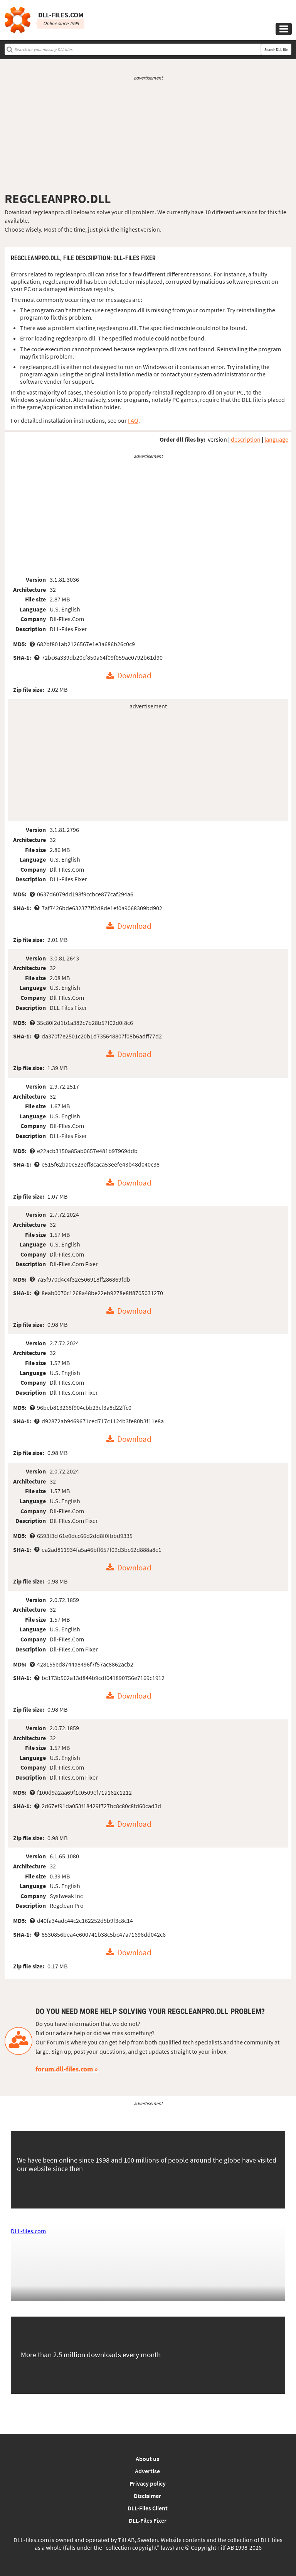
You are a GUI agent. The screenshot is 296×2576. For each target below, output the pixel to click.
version (217, 439)
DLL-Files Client (148, 2508)
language (276, 439)
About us (147, 2459)
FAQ (133, 420)
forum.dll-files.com (64, 2069)
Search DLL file (276, 49)
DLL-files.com (28, 2231)
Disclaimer (147, 2496)
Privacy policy (148, 2483)
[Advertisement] (148, 136)
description (246, 439)
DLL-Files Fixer (147, 2520)
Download (134, 676)
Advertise (147, 2471)
